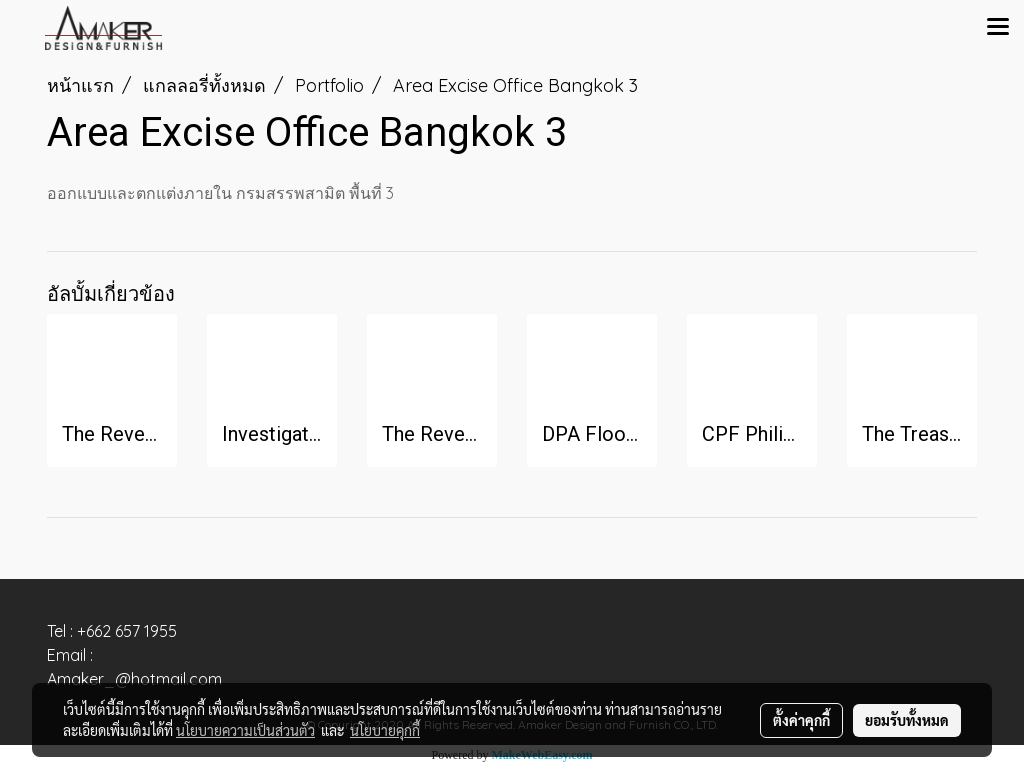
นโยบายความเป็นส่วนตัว (245, 730)
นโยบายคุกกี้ (385, 730)
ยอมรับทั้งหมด (907, 720)
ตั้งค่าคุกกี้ (801, 720)
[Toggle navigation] (998, 28)
